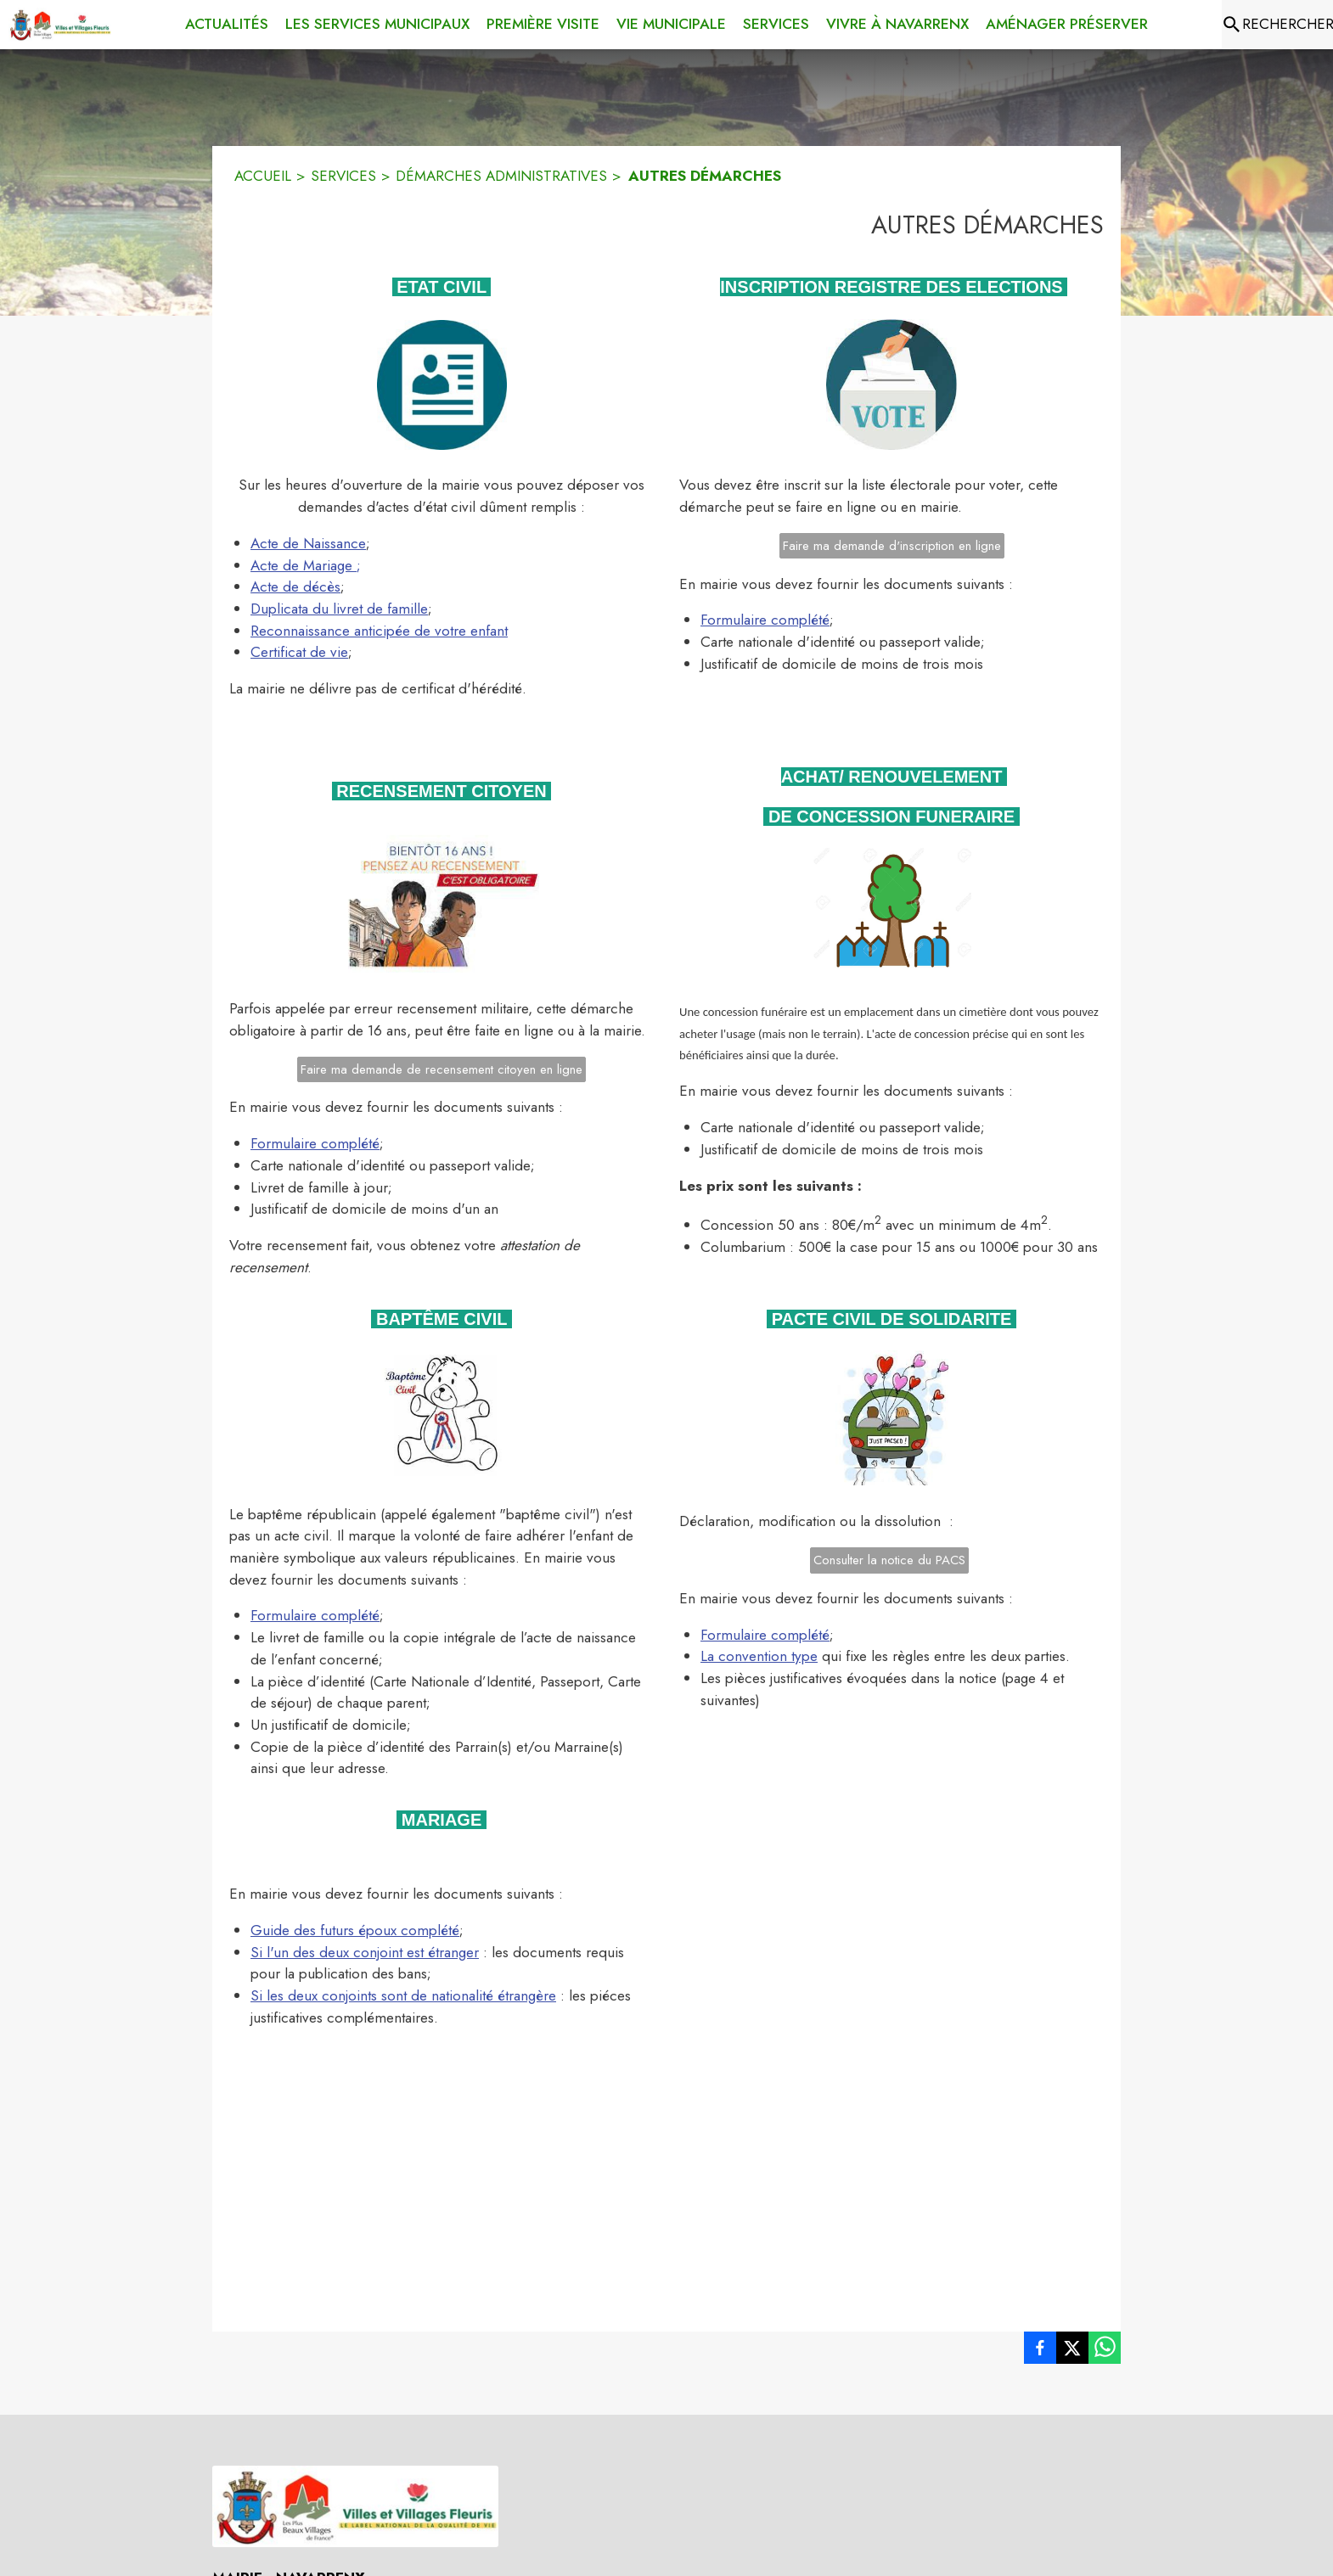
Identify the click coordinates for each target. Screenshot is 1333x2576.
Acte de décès (295, 586)
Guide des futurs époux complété (354, 1930)
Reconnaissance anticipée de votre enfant (379, 630)
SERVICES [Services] (343, 176)
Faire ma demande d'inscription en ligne (892, 545)
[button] (442, 385)
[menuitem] (227, 24)
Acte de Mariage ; (305, 565)
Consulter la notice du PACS (889, 1560)
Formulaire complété (765, 619)
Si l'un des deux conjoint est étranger (364, 1952)
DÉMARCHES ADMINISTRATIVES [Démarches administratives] (501, 176)
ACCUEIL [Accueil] (262, 176)
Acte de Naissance (308, 543)
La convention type (759, 1656)
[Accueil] (59, 25)
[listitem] (1040, 2351)
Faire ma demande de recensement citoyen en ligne (441, 1069)
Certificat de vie (299, 652)
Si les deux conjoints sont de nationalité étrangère (403, 1995)
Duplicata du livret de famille (339, 608)
